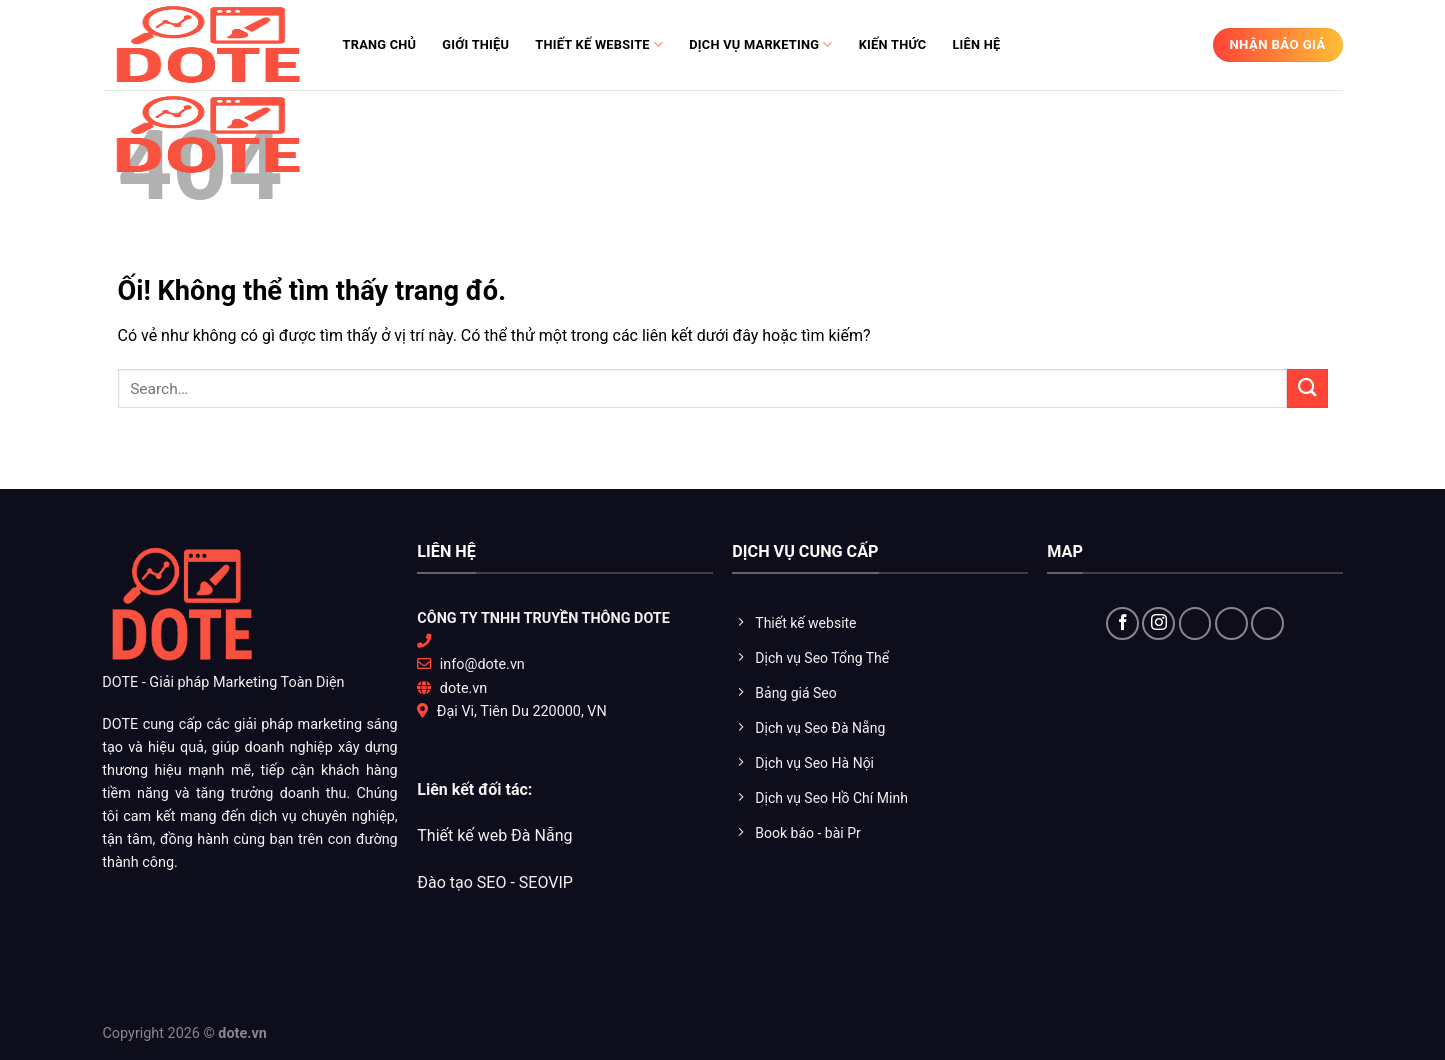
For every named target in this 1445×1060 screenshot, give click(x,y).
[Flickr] (1267, 623)
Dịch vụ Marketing (760, 44)
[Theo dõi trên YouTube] (1231, 623)
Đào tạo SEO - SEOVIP (495, 882)
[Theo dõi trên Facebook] (1122, 623)
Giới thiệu (475, 44)
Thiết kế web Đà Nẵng (494, 835)
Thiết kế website (599, 44)
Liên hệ (976, 44)
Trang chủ (380, 44)
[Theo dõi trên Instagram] (1158, 623)
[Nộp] (1307, 388)
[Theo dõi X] (1195, 623)
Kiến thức (893, 44)
